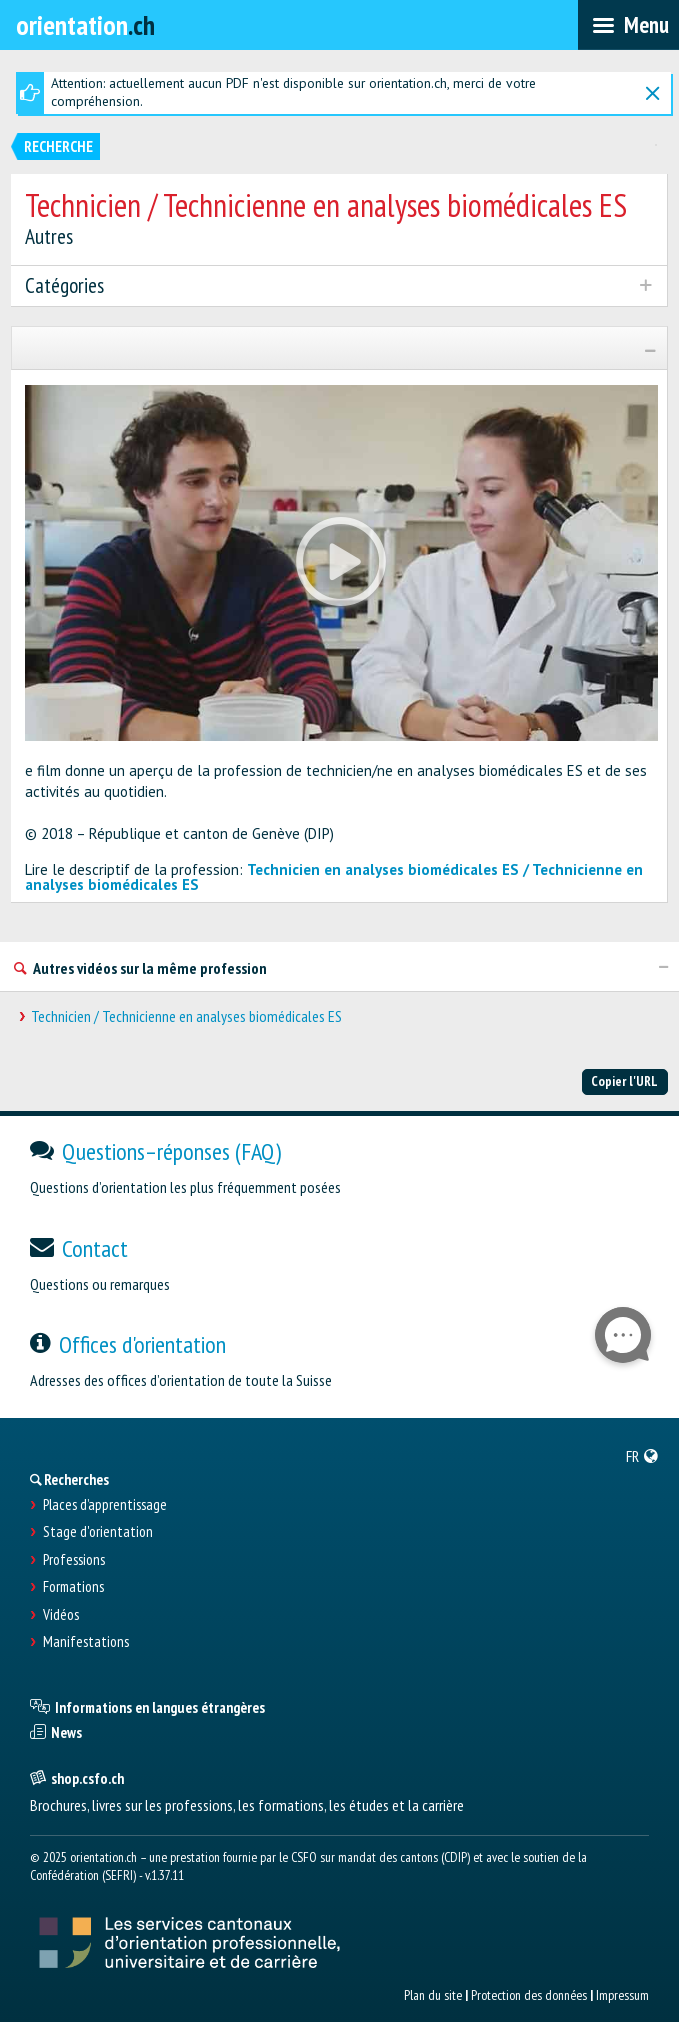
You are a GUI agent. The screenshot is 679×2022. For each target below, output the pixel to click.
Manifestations (86, 1642)
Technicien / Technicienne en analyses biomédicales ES (186, 1016)
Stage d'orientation (98, 1532)
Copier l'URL (624, 1081)
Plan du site (433, 1995)
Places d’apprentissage (105, 1505)
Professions (74, 1560)
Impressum (622, 1995)
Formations (73, 1587)
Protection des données (529, 1995)
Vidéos (61, 1615)
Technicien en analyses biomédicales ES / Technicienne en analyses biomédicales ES (334, 877)
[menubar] (628, 25)
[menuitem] (642, 1456)
